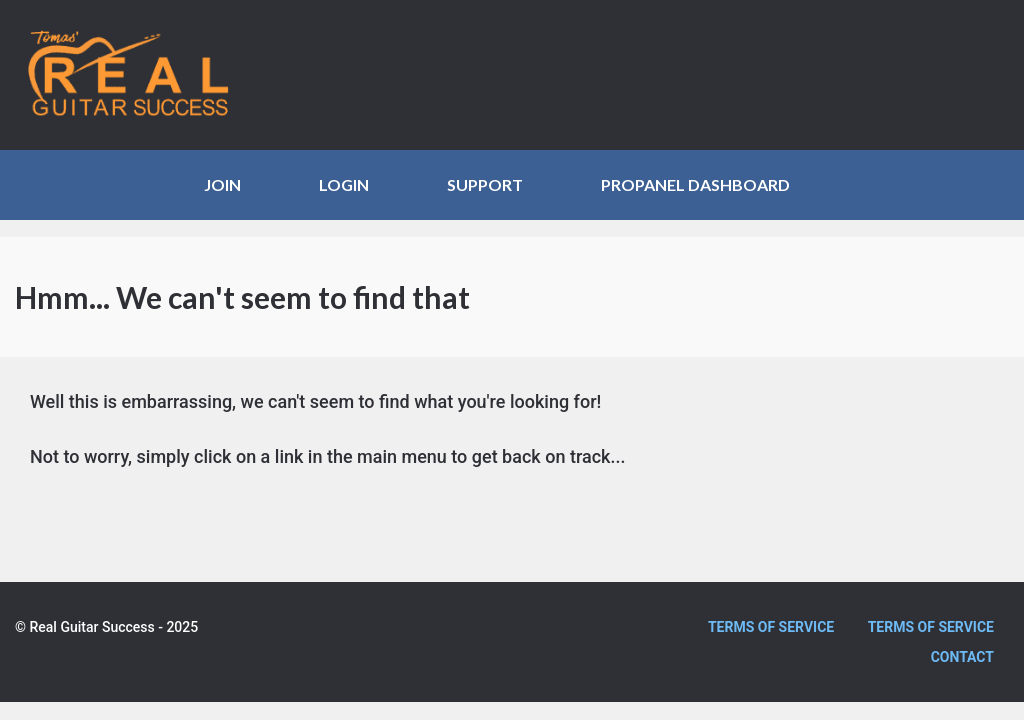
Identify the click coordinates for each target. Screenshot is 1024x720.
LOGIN (344, 184)
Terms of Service (771, 627)
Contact (962, 657)
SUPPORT (485, 184)
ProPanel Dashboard (695, 184)
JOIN (222, 184)
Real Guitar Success (140, 75)
